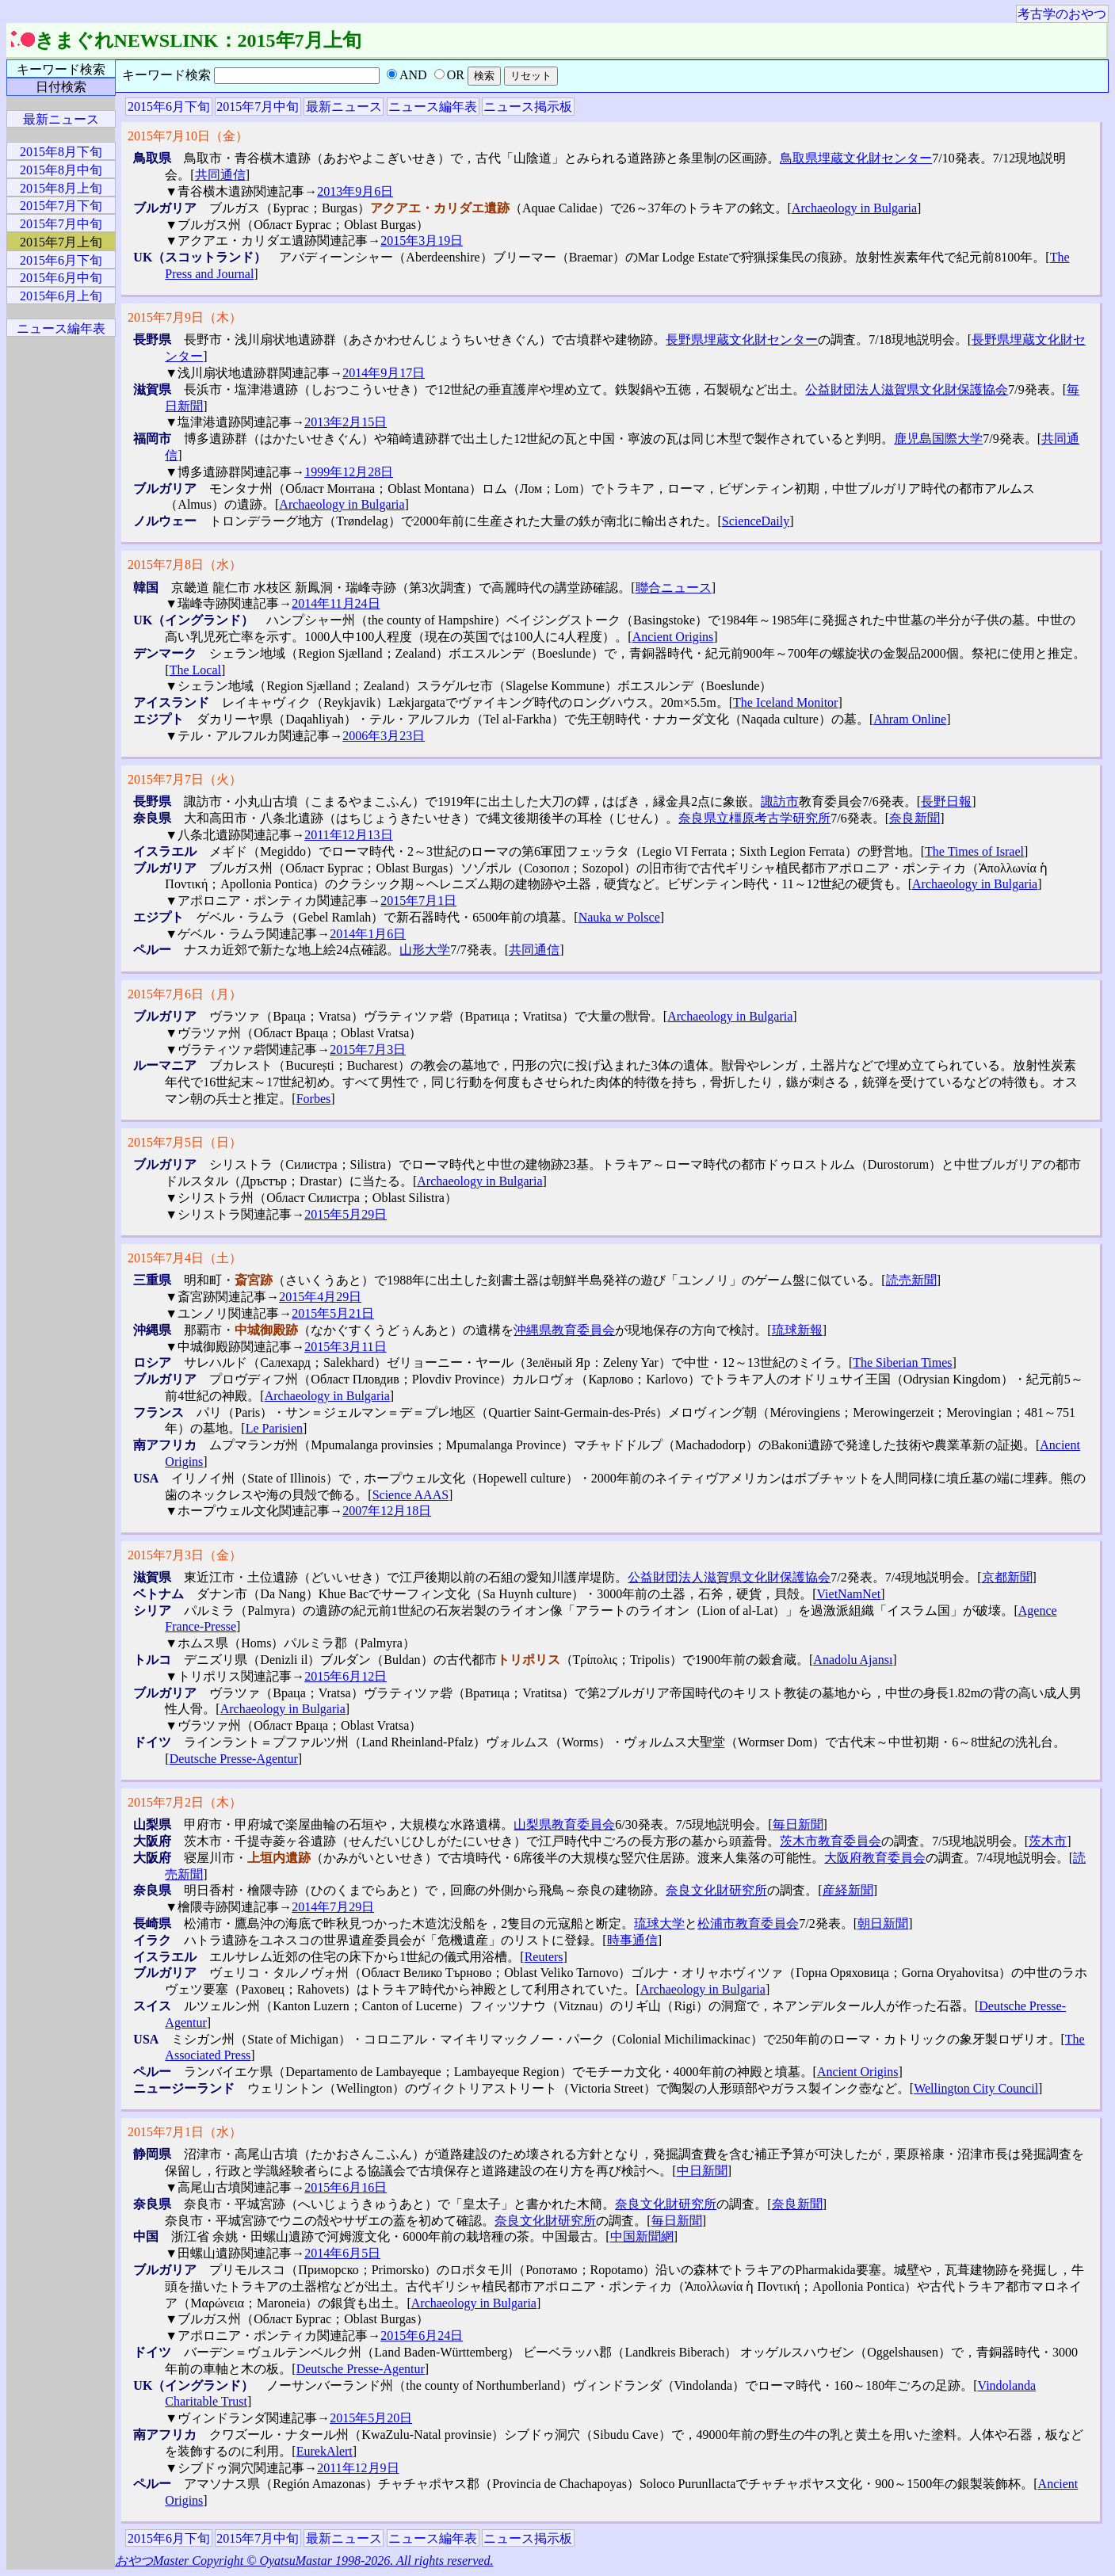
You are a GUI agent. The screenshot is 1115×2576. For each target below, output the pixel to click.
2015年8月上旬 (61, 188)
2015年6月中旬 (61, 277)
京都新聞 (1007, 1577)
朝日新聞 (882, 1923)
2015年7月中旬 (257, 106)
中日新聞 (702, 2170)
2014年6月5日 (342, 2253)
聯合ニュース (674, 587)
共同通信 (220, 174)
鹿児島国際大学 (938, 438)
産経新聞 (848, 1890)
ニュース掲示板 (527, 106)
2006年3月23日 (383, 735)
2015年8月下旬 (61, 151)
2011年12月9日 (358, 2468)
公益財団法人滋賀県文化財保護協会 (906, 389)
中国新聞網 (642, 2236)
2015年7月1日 (418, 900)
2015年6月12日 (345, 1676)
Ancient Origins (673, 636)
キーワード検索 (61, 69)
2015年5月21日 (333, 1313)
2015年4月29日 (320, 1296)
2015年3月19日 (421, 240)
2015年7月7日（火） (185, 779)
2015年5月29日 (345, 1214)
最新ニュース (344, 106)
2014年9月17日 (383, 373)
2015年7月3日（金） (185, 1555)
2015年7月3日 (368, 1049)
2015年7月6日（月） (185, 994)
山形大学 (424, 949)
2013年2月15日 (345, 422)
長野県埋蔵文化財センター (742, 339)
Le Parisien (274, 1428)
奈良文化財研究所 (716, 1890)
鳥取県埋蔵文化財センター (856, 158)
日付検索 (61, 86)
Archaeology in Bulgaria (854, 208)
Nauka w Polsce (619, 917)
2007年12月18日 (386, 1510)
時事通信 (632, 1940)
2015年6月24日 (421, 2335)
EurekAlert (324, 2451)
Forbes (313, 1098)
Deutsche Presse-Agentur (234, 1758)
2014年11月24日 (336, 603)
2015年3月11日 (345, 1346)
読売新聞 (911, 1280)
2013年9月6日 (355, 191)
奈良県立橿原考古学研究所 (754, 818)
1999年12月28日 (348, 472)
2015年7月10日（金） (188, 136)
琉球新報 (797, 1330)
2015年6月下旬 (169, 106)
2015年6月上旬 (61, 296)
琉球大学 (659, 1923)
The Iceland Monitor (785, 702)
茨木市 (1048, 1841)
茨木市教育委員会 (830, 1841)
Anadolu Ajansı (852, 1659)
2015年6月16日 (345, 2187)
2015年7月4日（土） (185, 1258)
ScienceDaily (755, 521)
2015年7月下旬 (61, 205)
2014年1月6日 (368, 934)
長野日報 (946, 801)
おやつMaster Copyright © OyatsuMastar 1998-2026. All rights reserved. (304, 2560)
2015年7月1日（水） (185, 2132)
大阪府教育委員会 (875, 1857)
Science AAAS (410, 1495)
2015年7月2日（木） (185, 1802)
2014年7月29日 (333, 1907)
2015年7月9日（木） (185, 317)
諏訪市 (780, 801)
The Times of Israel (974, 851)
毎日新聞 (798, 1824)
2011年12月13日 (348, 834)
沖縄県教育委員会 (564, 1330)
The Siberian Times (902, 1362)
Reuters (544, 1956)
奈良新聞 (914, 818)
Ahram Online (909, 719)
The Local (195, 670)
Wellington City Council (976, 2088)
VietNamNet (849, 1594)
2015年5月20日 (371, 2418)
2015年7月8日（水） (185, 564)
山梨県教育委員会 (564, 1824)
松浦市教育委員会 (748, 1923)
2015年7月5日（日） (185, 1142)
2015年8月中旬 (61, 170)
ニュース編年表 (432, 106)
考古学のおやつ (1062, 14)
